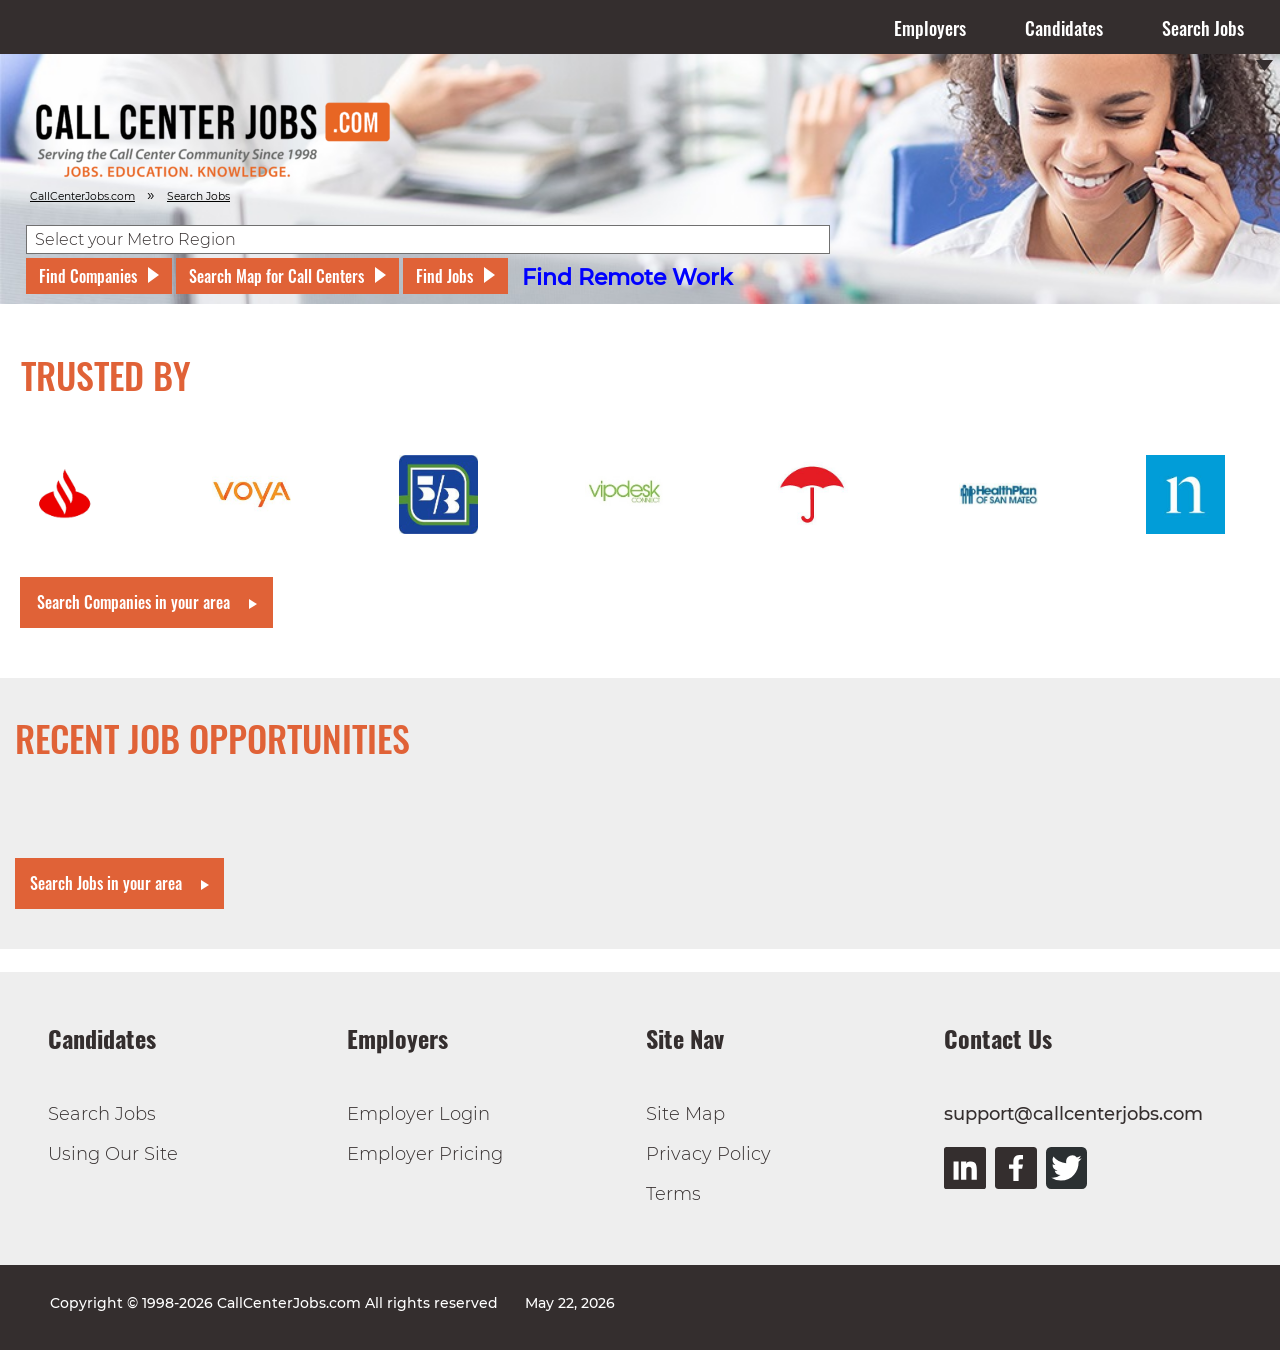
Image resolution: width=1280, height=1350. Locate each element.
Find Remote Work (627, 277)
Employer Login (418, 1114)
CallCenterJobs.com (82, 196)
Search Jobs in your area (106, 883)
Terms (673, 1194)
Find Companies (88, 276)
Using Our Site (113, 1154)
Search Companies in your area (133, 602)
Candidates (1064, 28)
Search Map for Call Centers (276, 276)
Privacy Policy (708, 1154)
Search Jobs (1203, 28)
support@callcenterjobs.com (1073, 1114)
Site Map (685, 1114)
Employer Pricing (425, 1154)
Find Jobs (444, 276)
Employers (930, 28)
